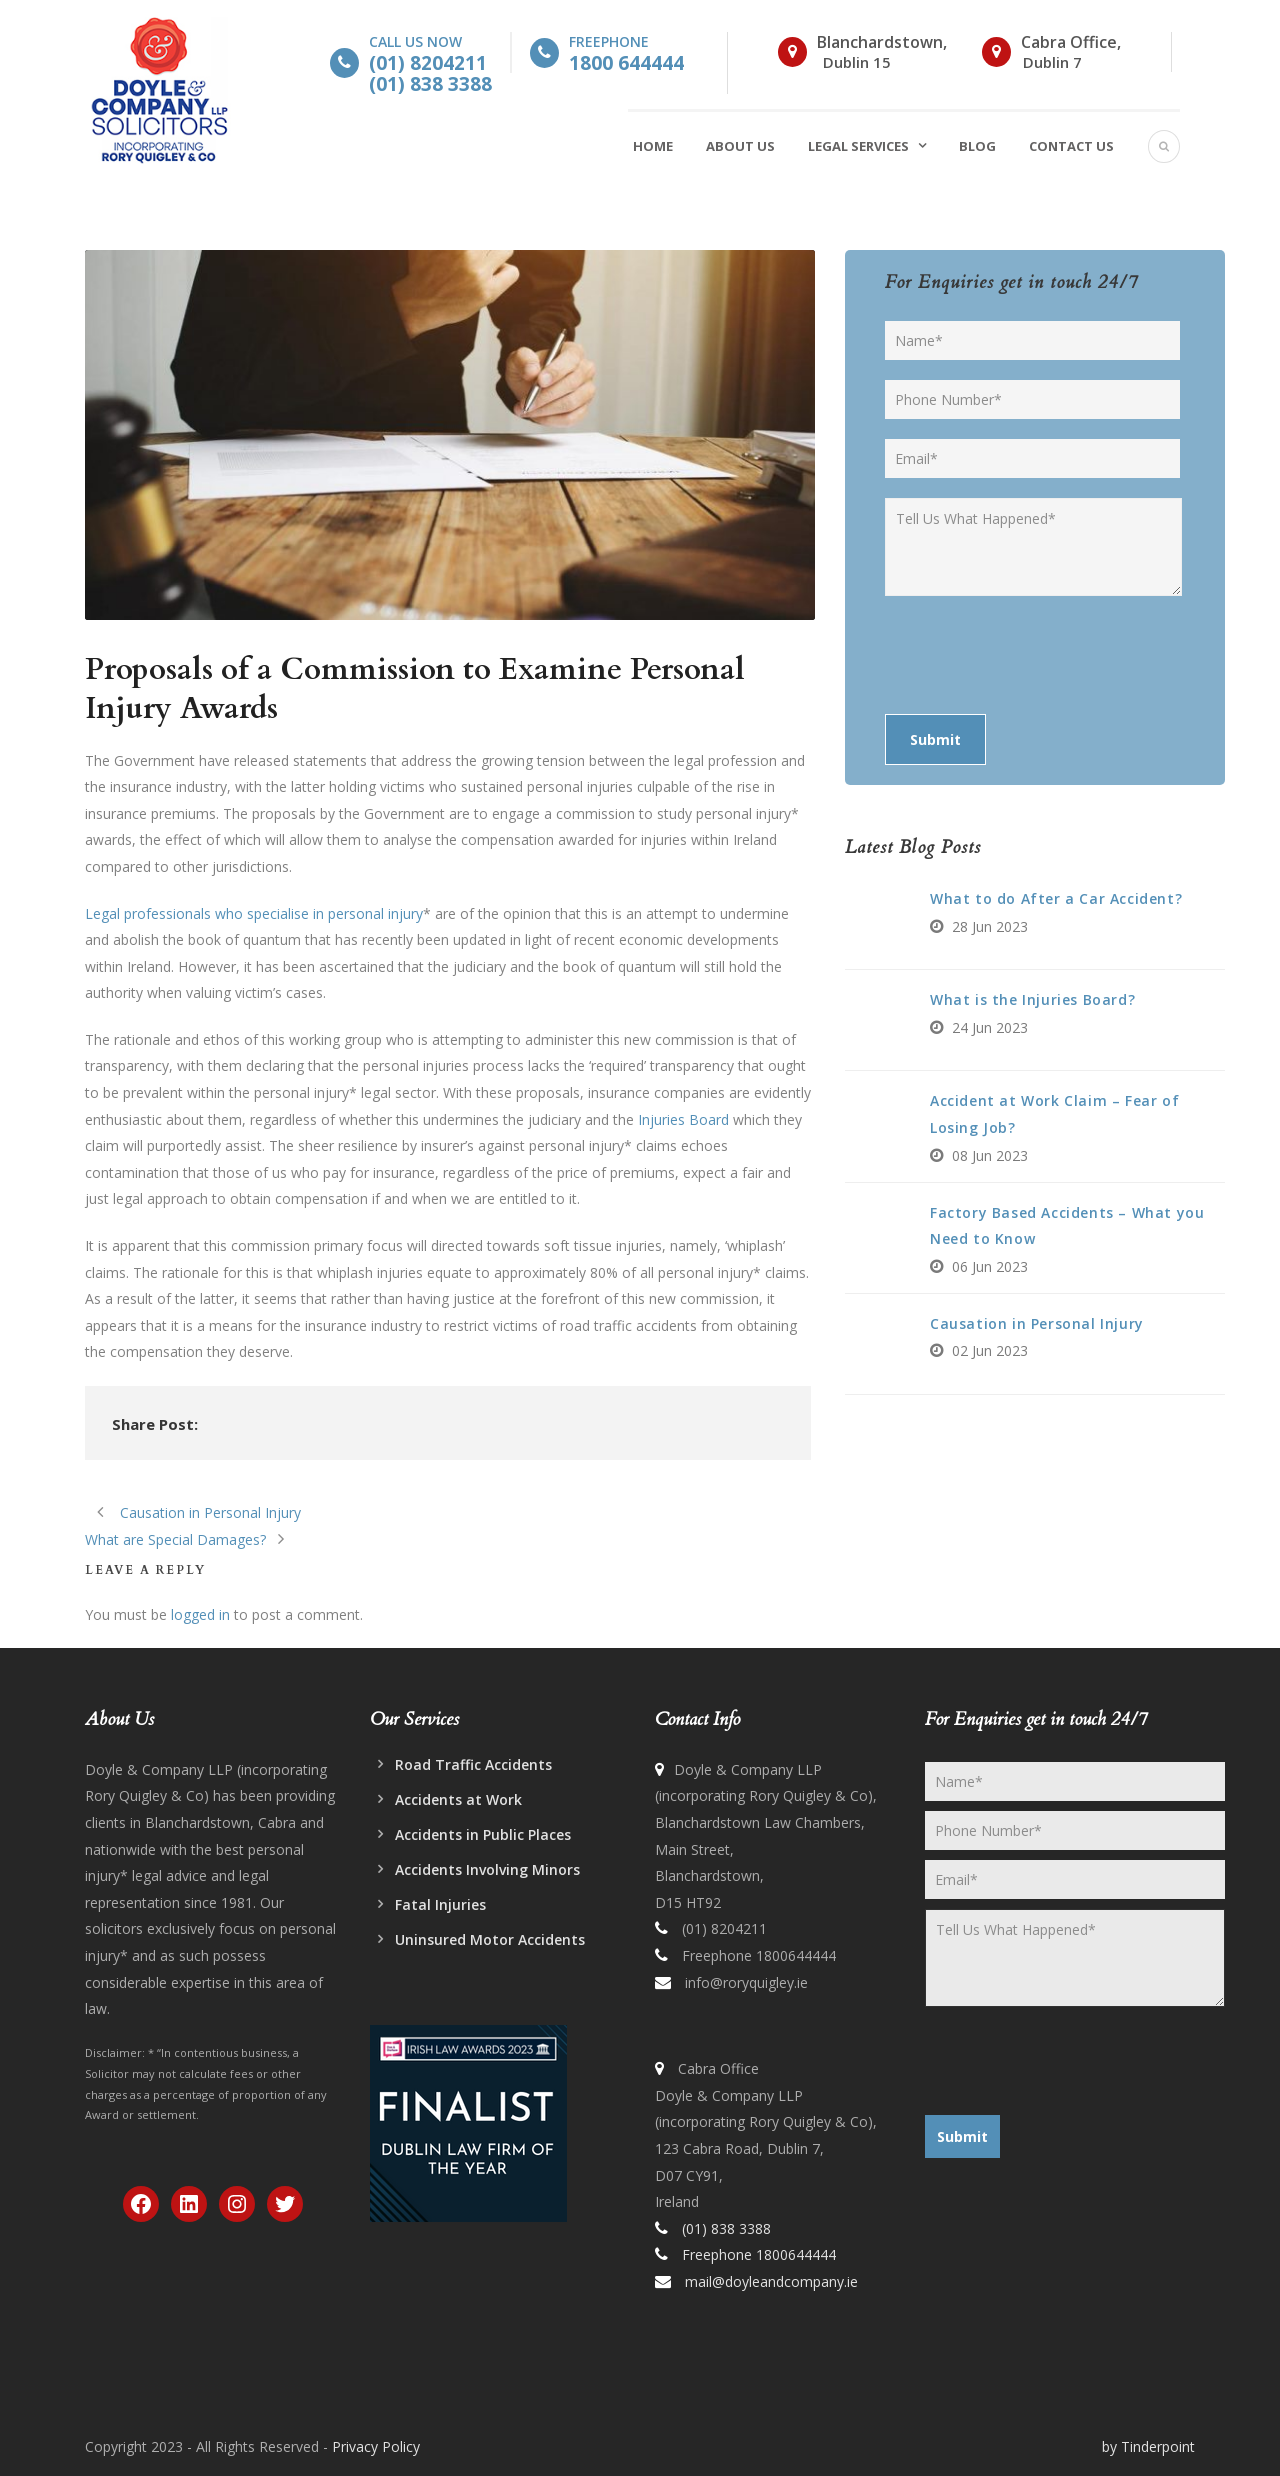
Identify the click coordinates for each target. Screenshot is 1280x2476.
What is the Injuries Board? (1032, 999)
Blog (977, 146)
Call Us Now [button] (430, 63)
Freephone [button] (626, 52)
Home (653, 146)
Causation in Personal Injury (1037, 1323)
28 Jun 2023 (990, 926)
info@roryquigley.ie (746, 1982)
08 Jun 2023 (990, 1155)
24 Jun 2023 (990, 1027)
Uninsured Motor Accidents (490, 1939)
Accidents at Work (458, 1799)
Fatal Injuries (440, 1904)
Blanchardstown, (882, 42)
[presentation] (1037, 655)
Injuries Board (683, 1119)
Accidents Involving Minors (487, 1869)
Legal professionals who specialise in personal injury (254, 913)
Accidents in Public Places (483, 1834)
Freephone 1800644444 (757, 1955)
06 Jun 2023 (990, 1266)
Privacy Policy (376, 2446)
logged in (200, 1614)
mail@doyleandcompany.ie (771, 2281)
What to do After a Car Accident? (1056, 898)
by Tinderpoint (1148, 2446)
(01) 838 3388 (726, 2228)
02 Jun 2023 (990, 1350)
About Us (740, 146)
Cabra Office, (1071, 42)
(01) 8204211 (724, 1928)
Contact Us (1071, 146)
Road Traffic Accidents (473, 1764)
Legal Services (858, 146)
